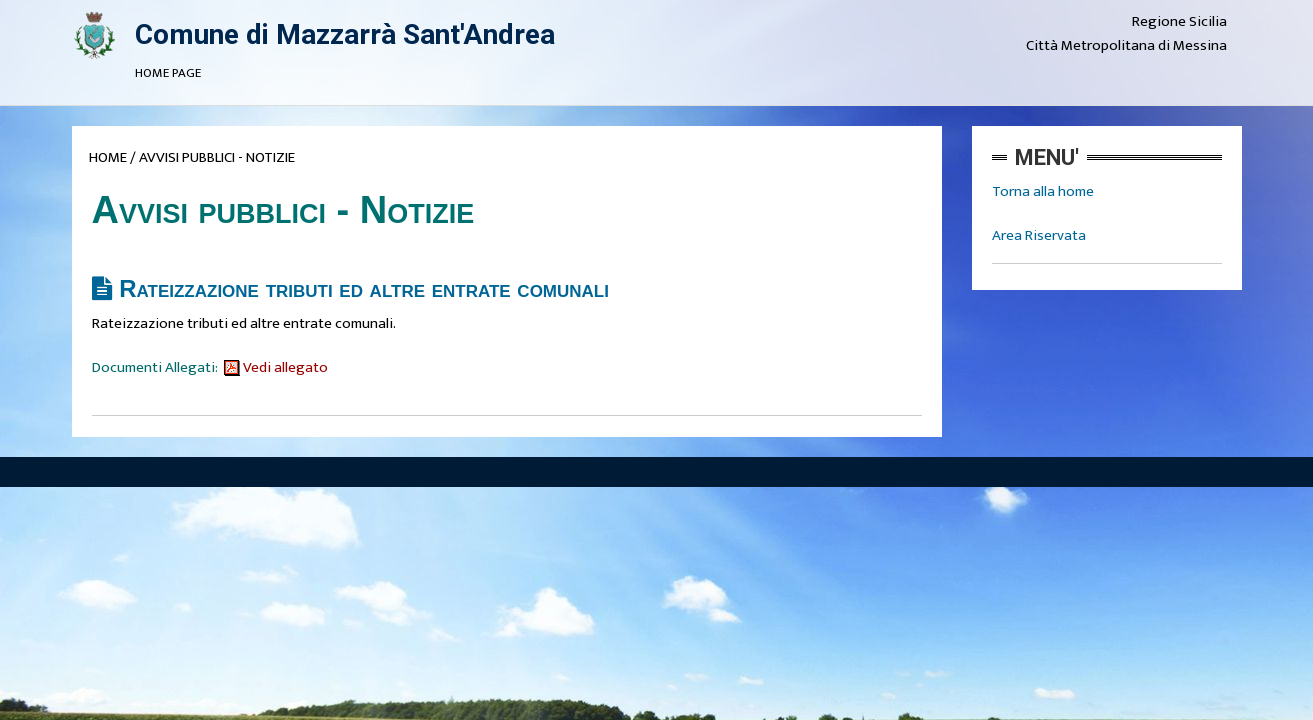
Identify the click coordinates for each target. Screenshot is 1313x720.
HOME (108, 157)
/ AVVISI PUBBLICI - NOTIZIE (212, 157)
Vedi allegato (276, 367)
